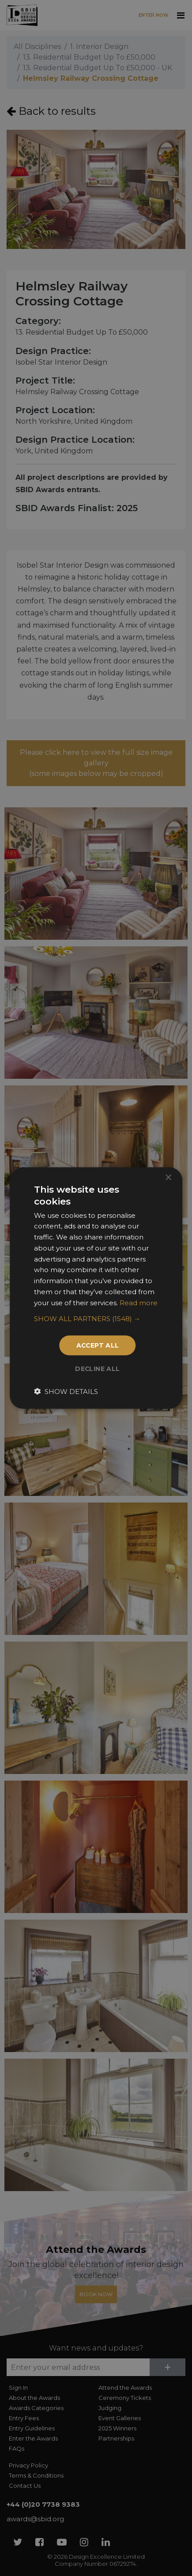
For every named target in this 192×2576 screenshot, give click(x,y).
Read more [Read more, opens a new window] (139, 1302)
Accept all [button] (98, 1345)
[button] (96, 1319)
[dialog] (96, 1288)
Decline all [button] (97, 1369)
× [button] (168, 1177)
